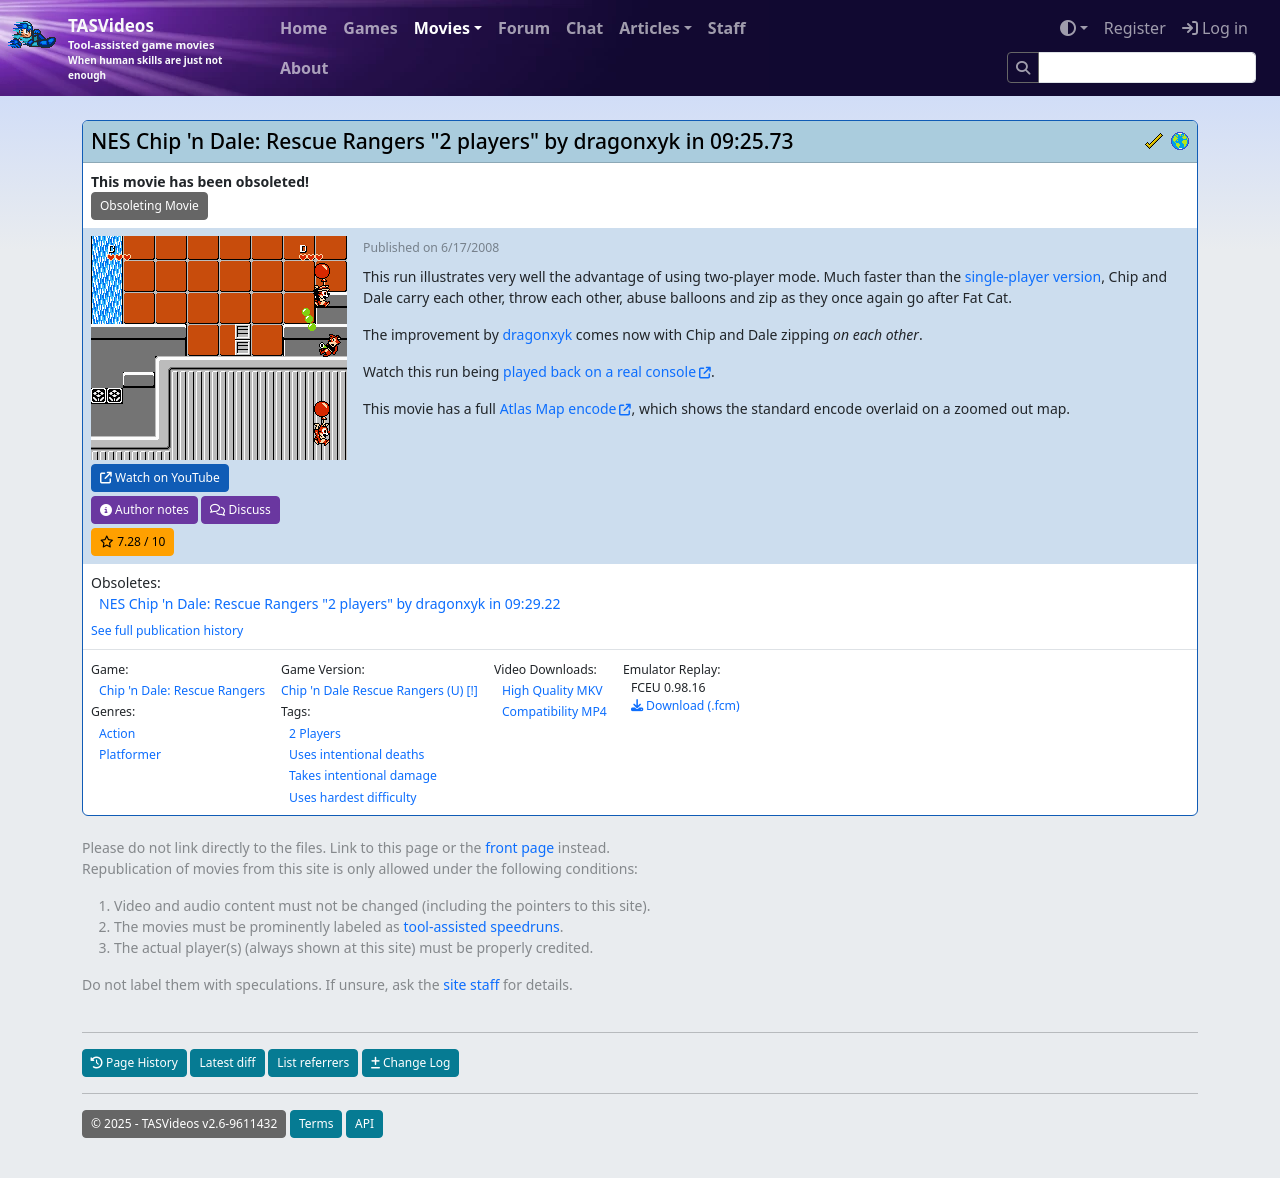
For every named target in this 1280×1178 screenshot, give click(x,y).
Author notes (144, 509)
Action (117, 733)
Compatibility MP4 (554, 711)
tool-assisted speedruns (481, 926)
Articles (649, 28)
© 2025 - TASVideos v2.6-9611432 (184, 1123)
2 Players (315, 733)
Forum (524, 28)
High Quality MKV (552, 690)
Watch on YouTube (160, 477)
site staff (471, 984)
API (364, 1123)
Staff (727, 28)
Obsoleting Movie (149, 205)
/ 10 (132, 541)
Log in (1215, 28)
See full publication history (167, 630)
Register (1135, 28)
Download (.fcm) (685, 705)
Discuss (240, 509)
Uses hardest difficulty (353, 797)
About (304, 68)
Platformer (130, 754)
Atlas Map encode (558, 408)
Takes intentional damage (363, 775)
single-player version (1033, 276)
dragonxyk (537, 334)
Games (370, 28)
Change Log (410, 1062)
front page (519, 847)
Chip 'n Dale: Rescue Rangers (182, 690)
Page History (134, 1062)
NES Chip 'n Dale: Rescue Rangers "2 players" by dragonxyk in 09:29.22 (329, 603)
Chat (584, 28)
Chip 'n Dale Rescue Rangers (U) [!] (379, 690)
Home (303, 28)
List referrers (313, 1062)
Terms (316, 1123)
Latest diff (227, 1062)
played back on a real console (599, 371)
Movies (442, 28)
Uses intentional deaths (356, 754)
